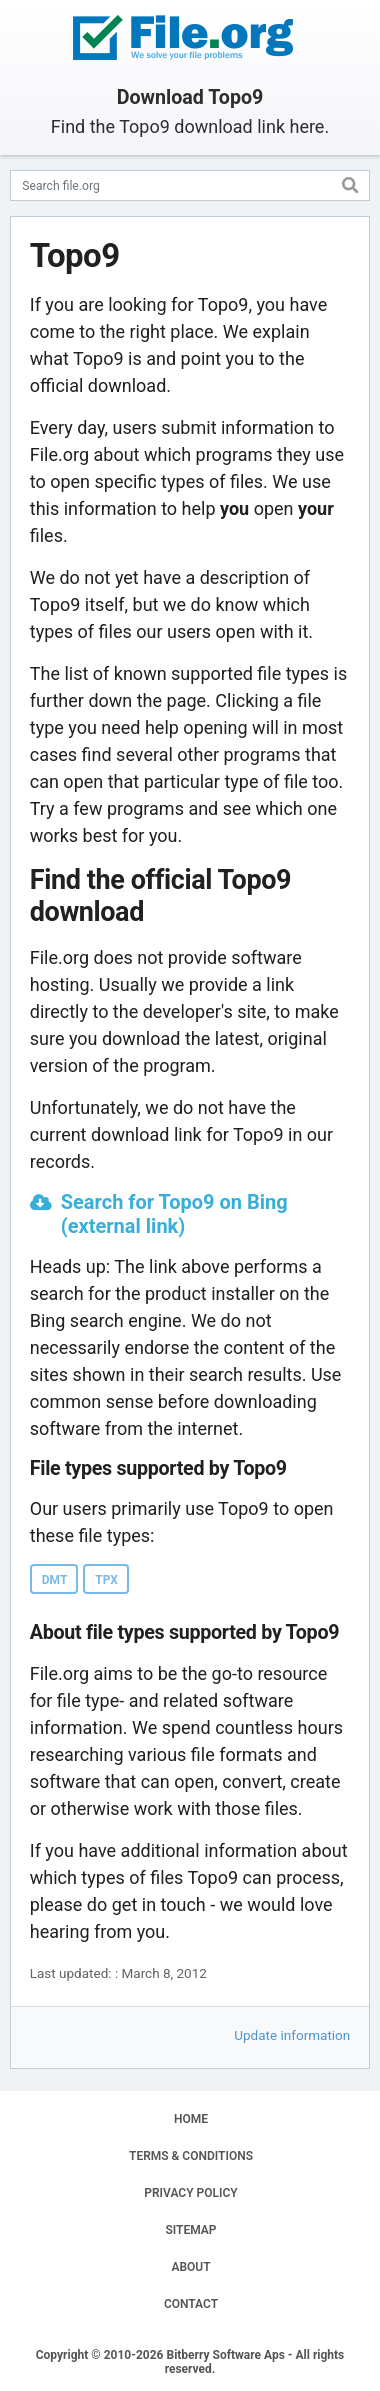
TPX (106, 1580)
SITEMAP (190, 2230)
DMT (55, 1580)
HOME (191, 2119)
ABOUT (190, 2267)
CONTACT (191, 2304)
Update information (292, 2035)
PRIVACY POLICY (190, 2193)
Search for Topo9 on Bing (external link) (174, 1214)
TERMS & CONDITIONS (191, 2156)
